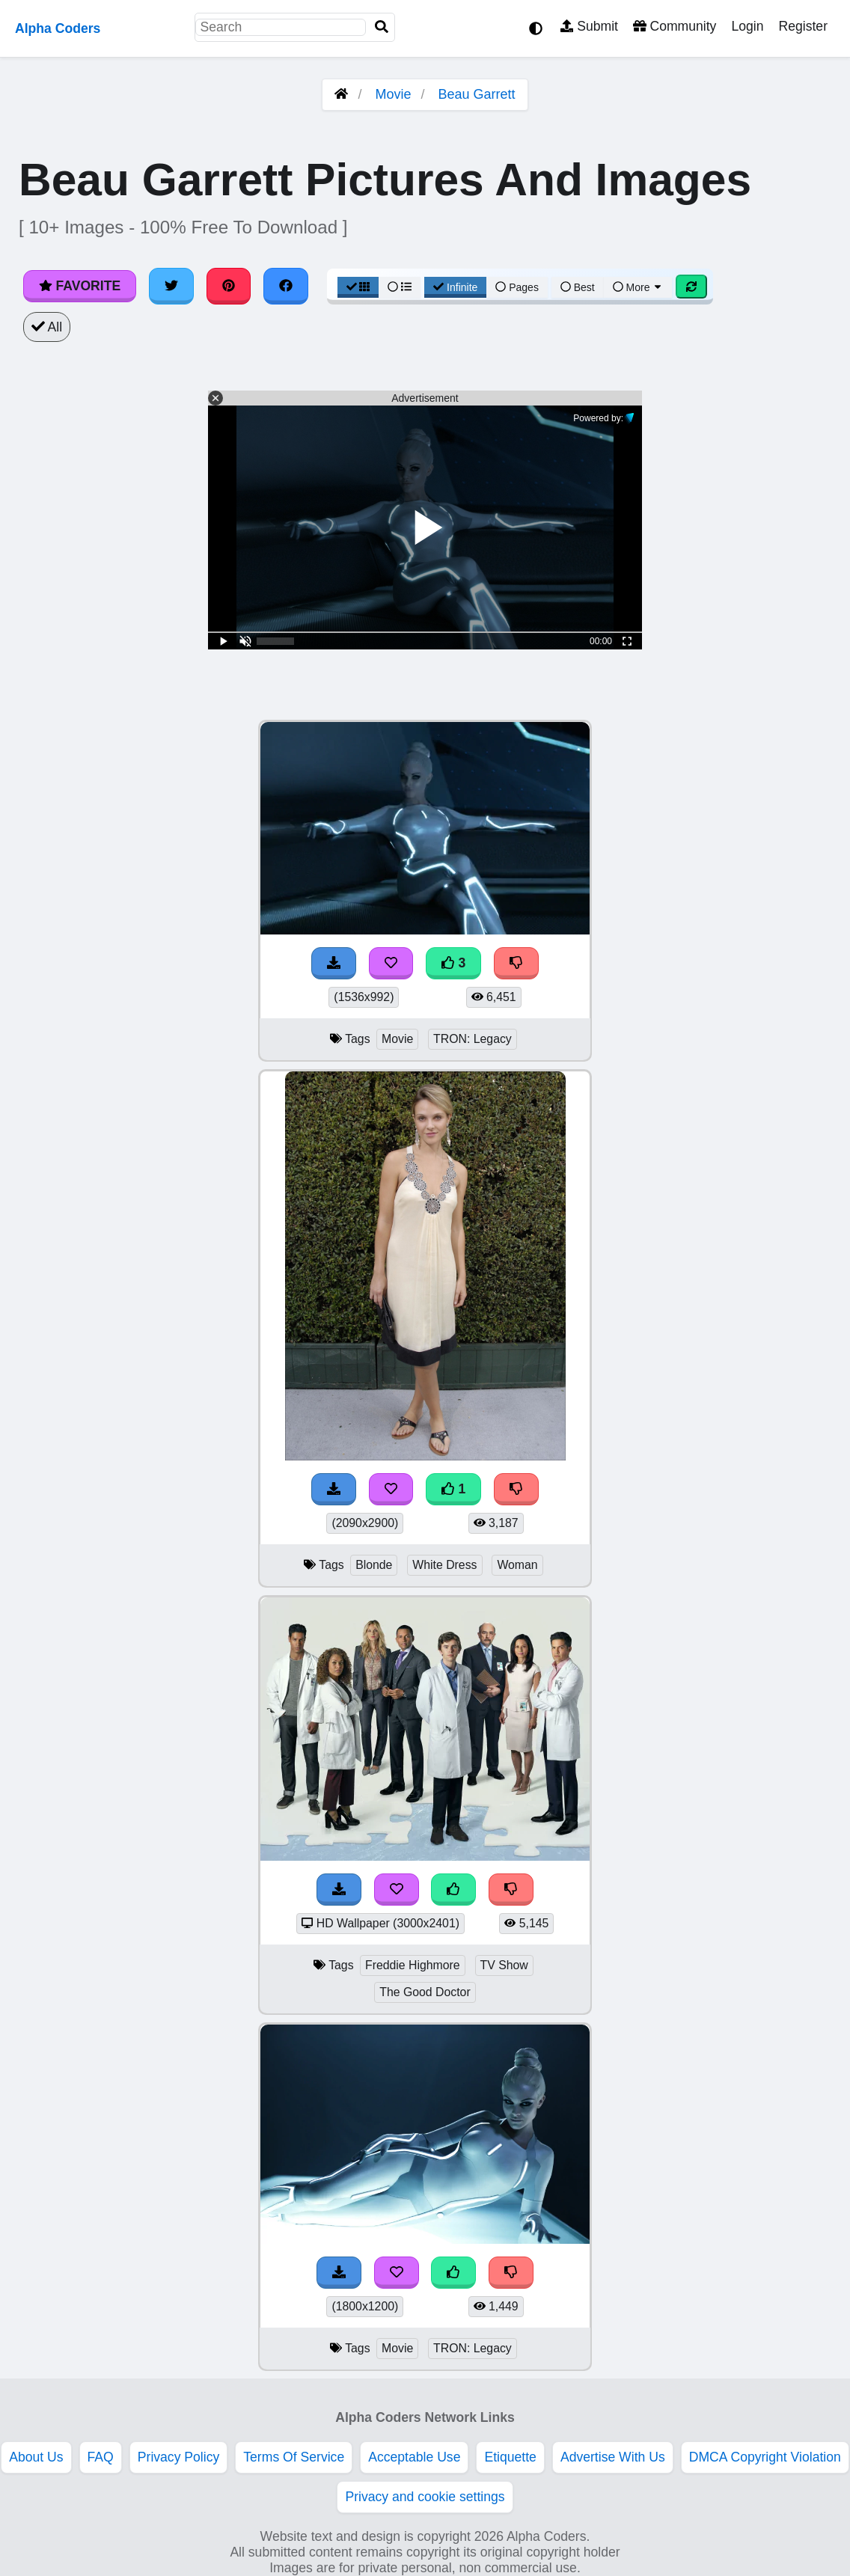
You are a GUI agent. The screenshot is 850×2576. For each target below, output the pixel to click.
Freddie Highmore (412, 1965)
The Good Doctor (424, 1992)
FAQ (101, 2457)
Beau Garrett (477, 94)
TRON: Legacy (472, 1038)
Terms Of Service (293, 2457)
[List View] (400, 287)
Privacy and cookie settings (424, 2496)
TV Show (504, 1965)
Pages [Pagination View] (517, 287)
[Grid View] (358, 287)
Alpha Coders (57, 28)
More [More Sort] (638, 287)
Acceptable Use (414, 2457)
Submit (589, 26)
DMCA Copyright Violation (765, 2457)
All (46, 326)
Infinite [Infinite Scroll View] (455, 287)
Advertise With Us (612, 2457)
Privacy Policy (179, 2457)
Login (747, 26)
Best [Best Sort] (577, 287)
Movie (393, 94)
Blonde (373, 1564)
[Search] (381, 27)
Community (674, 26)
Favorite (79, 285)
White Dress (444, 1564)
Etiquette (510, 2457)
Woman (517, 1564)
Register (803, 26)
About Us (36, 2457)
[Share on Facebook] (285, 286)
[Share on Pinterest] (229, 286)
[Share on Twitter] (171, 286)
